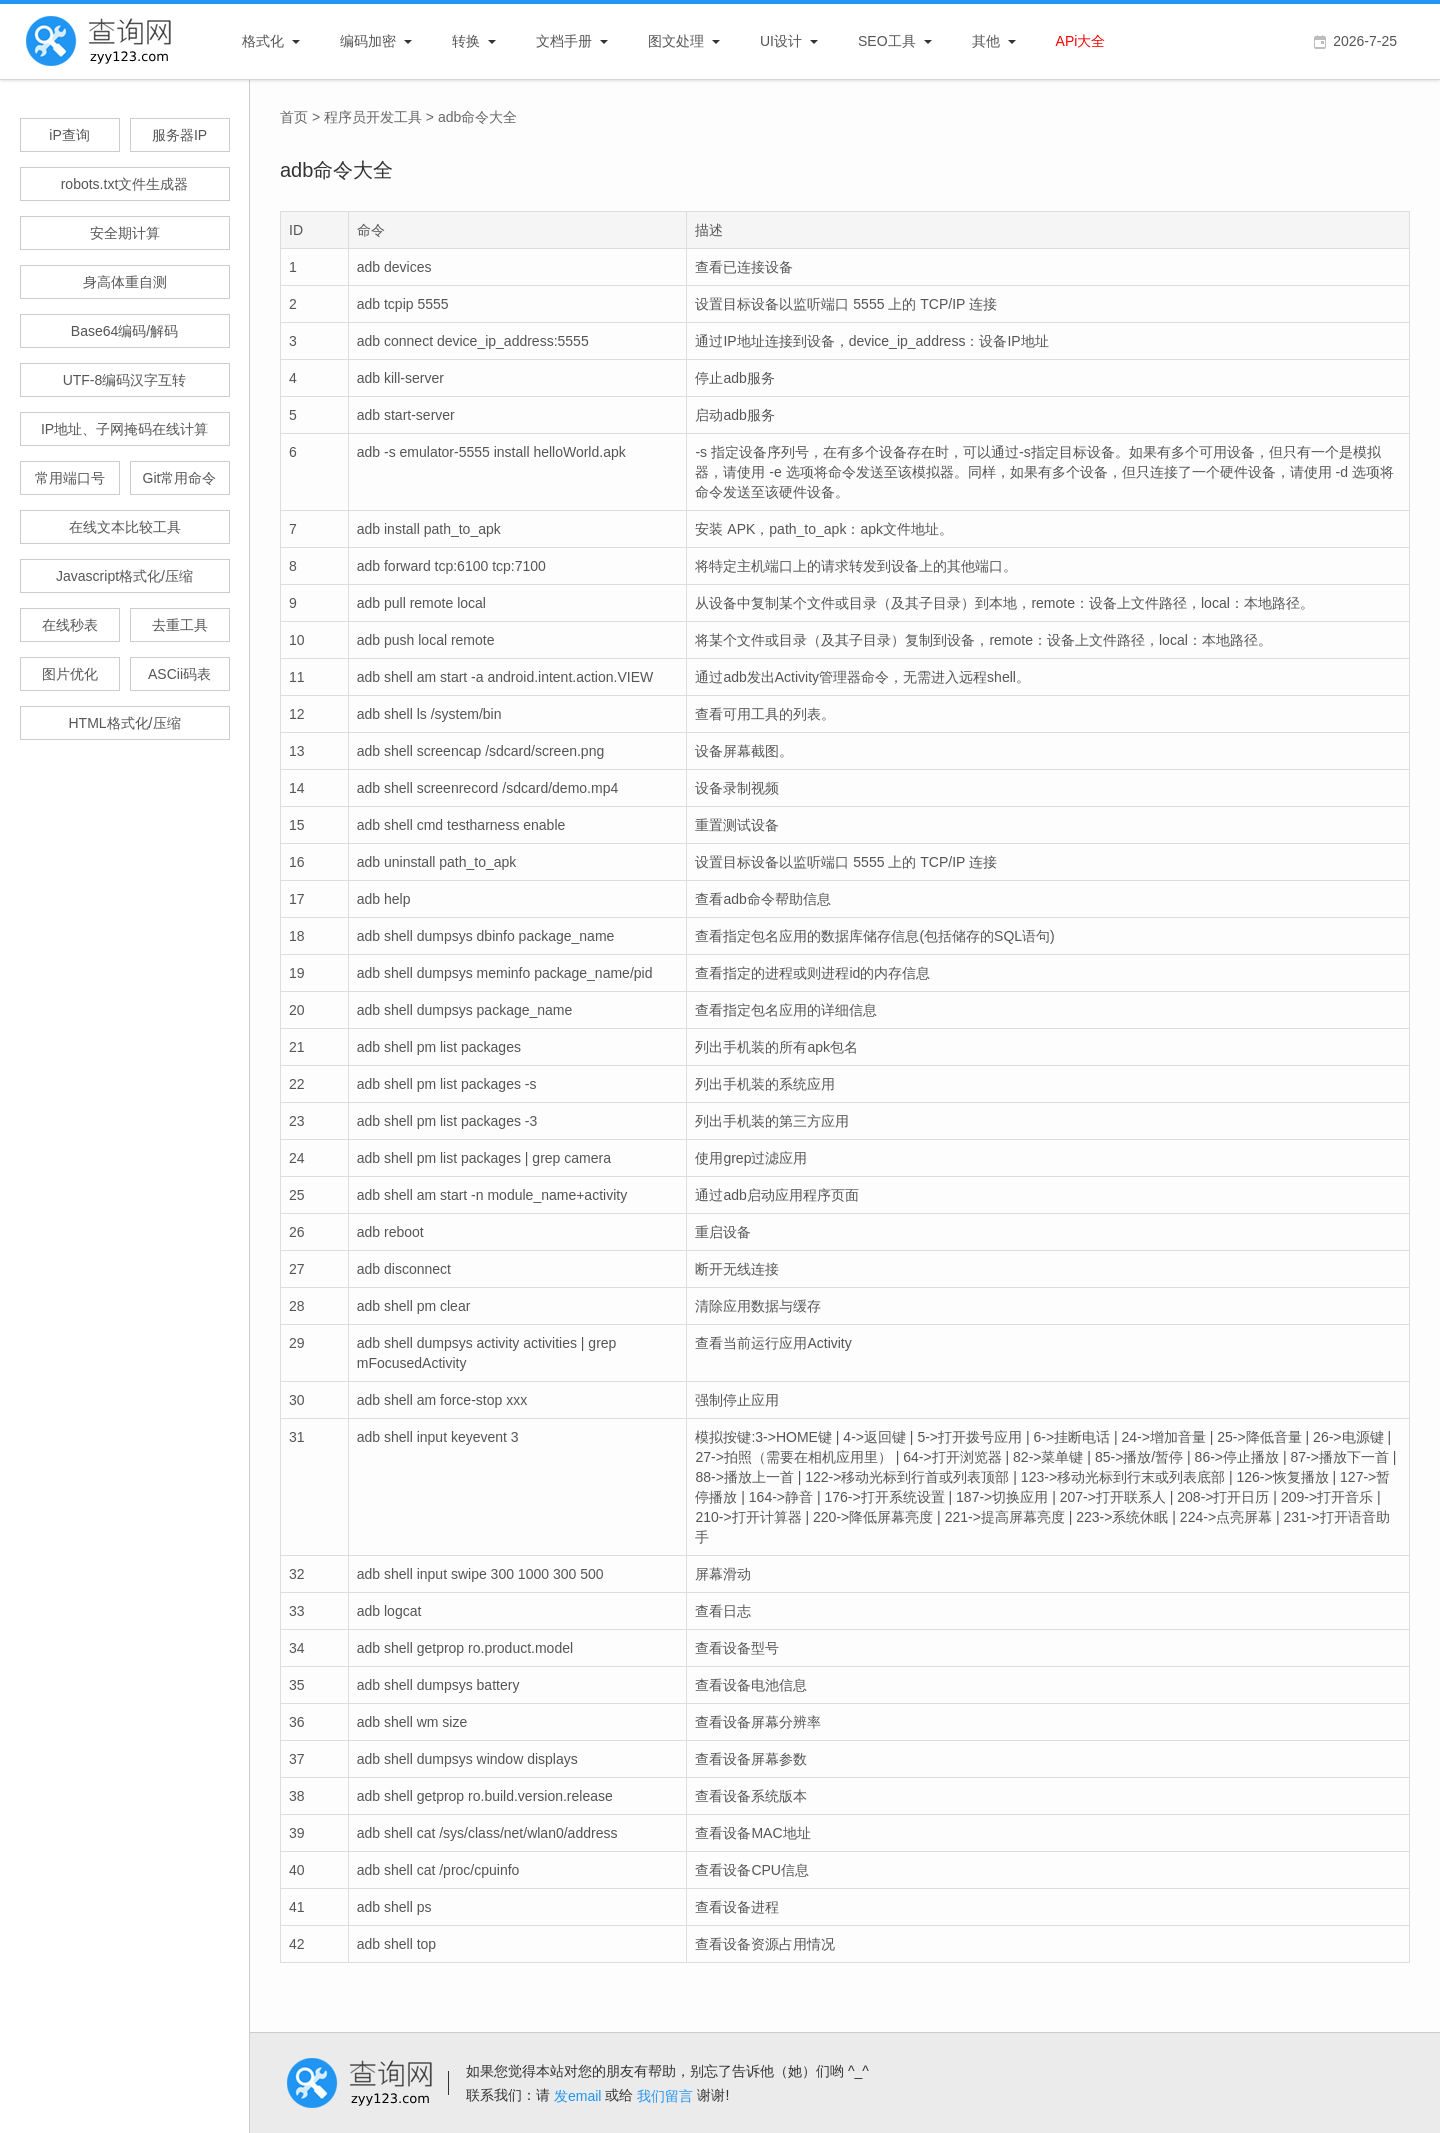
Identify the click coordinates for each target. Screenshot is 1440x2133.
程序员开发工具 (373, 117)
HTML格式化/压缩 (125, 723)
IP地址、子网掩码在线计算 (124, 429)
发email (577, 2096)
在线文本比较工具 (125, 527)
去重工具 (180, 625)
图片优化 (70, 674)
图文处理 (676, 41)
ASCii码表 (179, 674)
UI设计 (781, 41)
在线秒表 (70, 625)
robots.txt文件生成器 (125, 184)
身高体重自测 (125, 282)
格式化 (263, 41)
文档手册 (564, 41)
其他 (986, 41)
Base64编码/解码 (124, 331)
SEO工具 (887, 41)
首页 (294, 117)
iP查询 (69, 135)
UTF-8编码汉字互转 (125, 380)
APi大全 (1081, 41)
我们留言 (665, 2096)
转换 (466, 41)
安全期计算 (125, 233)
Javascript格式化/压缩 (124, 576)
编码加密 (368, 41)
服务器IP (179, 135)
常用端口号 (70, 478)
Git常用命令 (180, 478)
